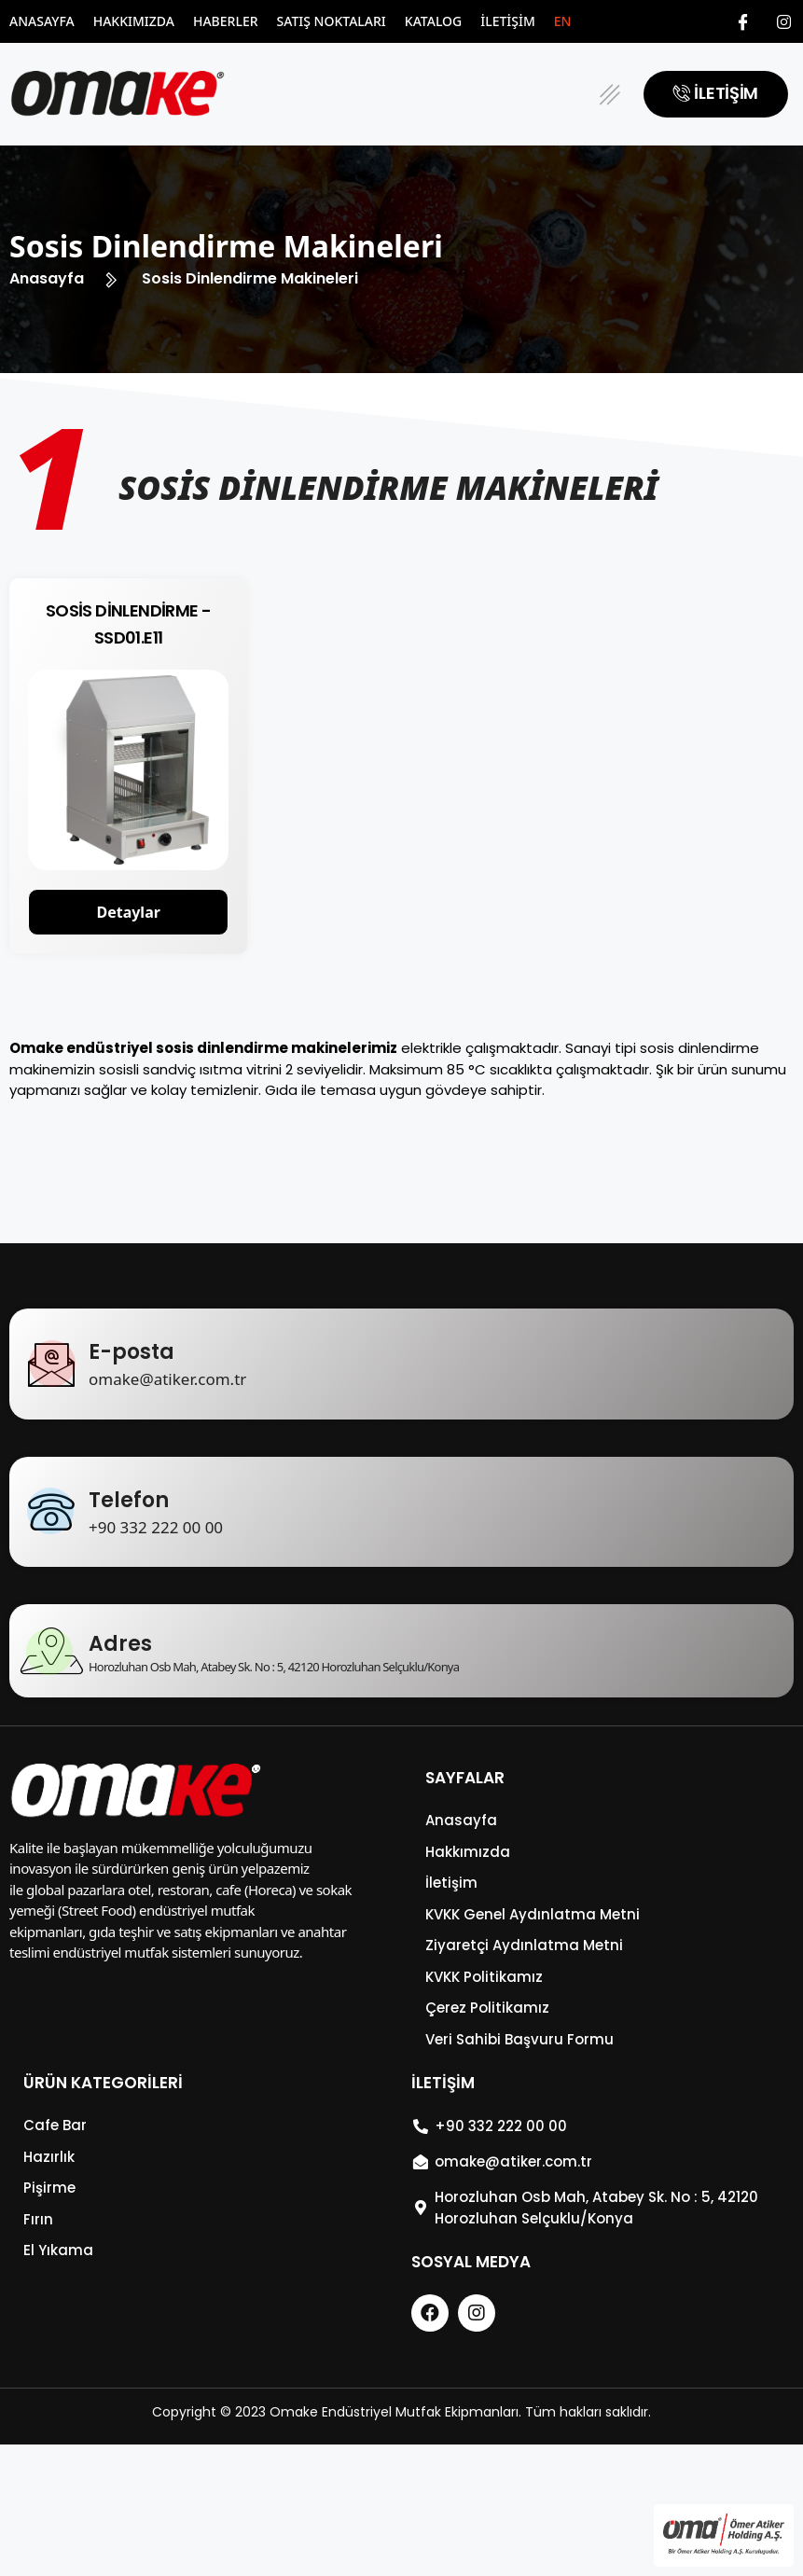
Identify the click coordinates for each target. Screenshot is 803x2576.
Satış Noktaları (331, 21)
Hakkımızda (133, 21)
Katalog (433, 21)
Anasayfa (42, 21)
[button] (609, 94)
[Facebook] (743, 21)
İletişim (507, 21)
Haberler (225, 21)
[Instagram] (784, 21)
